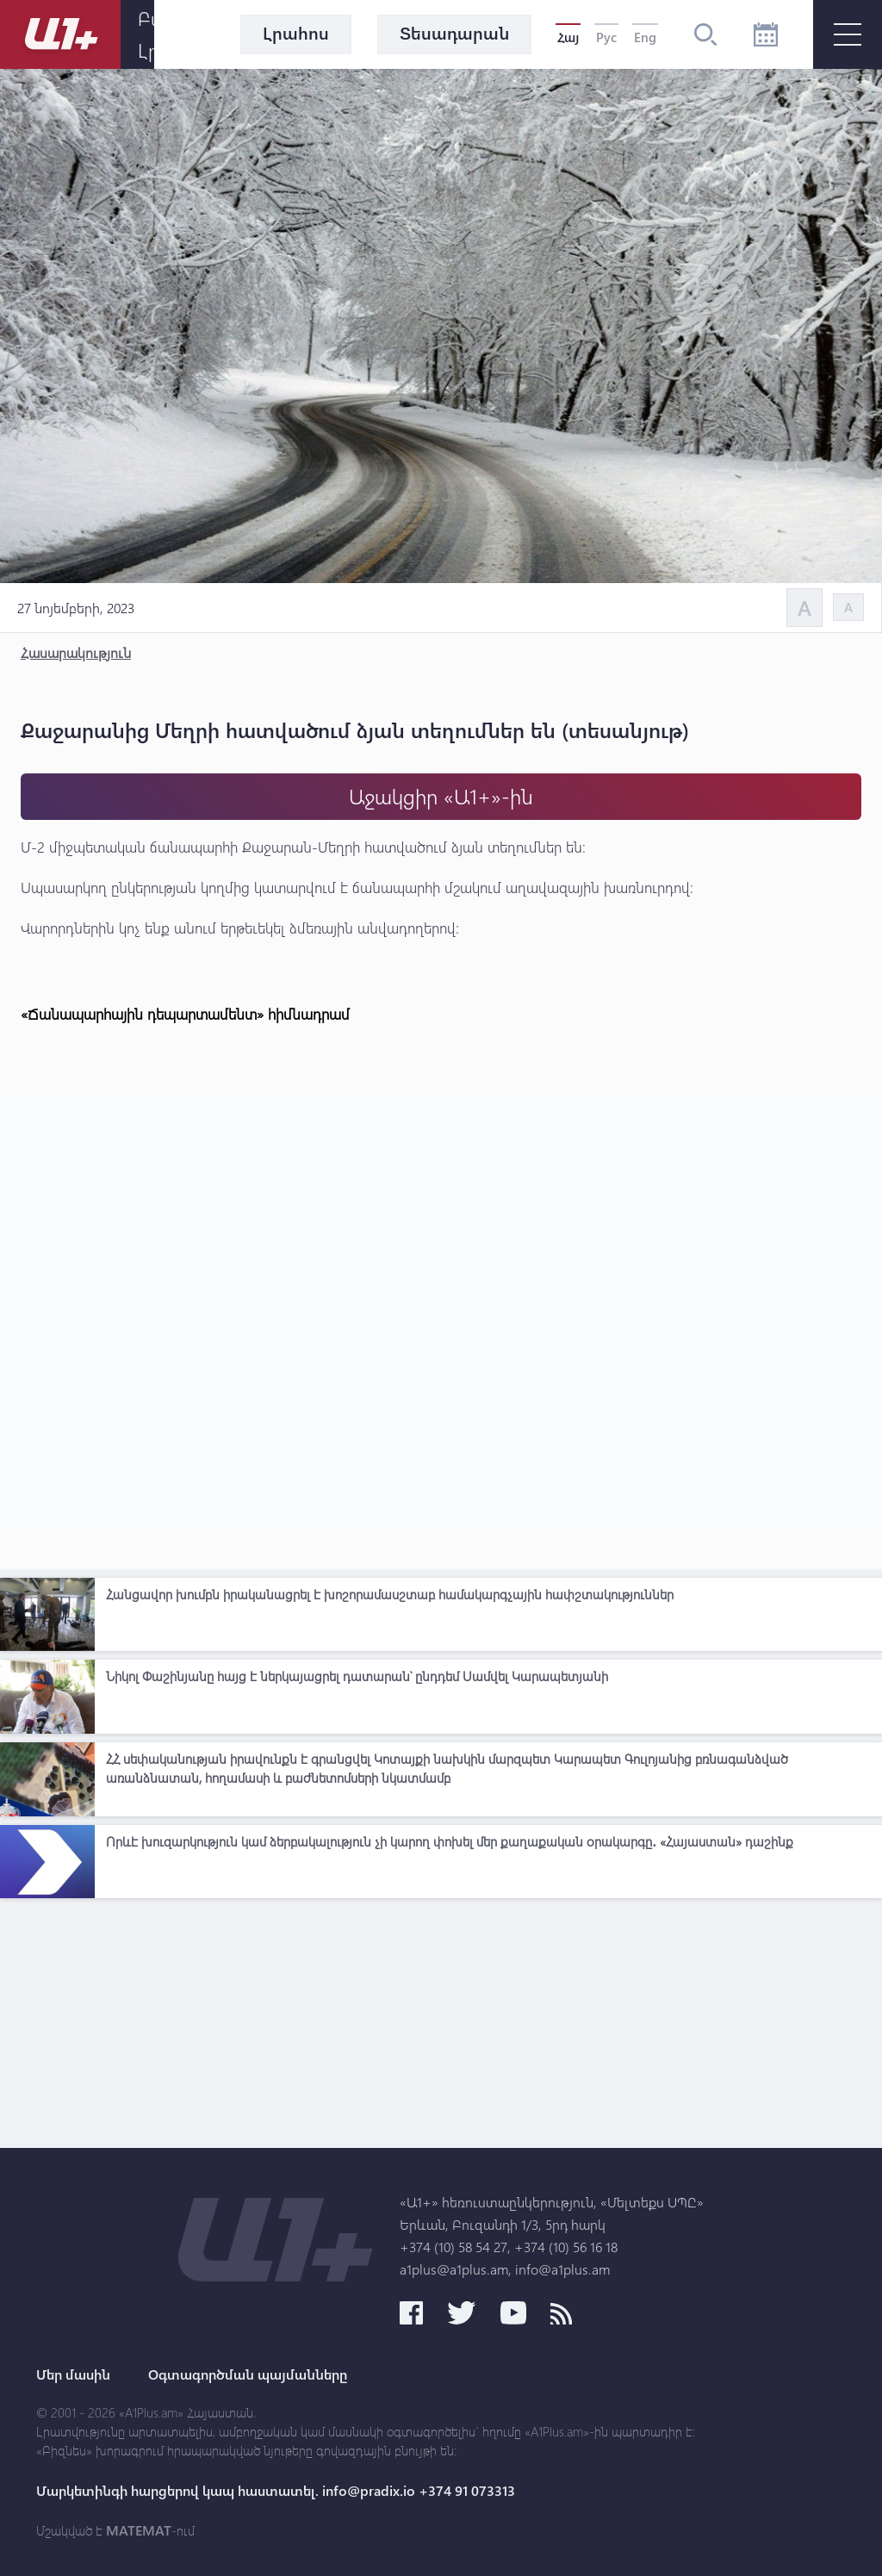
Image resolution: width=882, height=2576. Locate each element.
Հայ (568, 37)
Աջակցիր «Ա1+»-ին (441, 796)
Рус (606, 37)
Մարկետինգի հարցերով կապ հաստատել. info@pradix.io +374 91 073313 (275, 2490)
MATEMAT (138, 2530)
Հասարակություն (76, 652)
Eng (645, 37)
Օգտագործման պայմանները (247, 2374)
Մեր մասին (73, 2374)
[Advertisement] (441, 2027)
